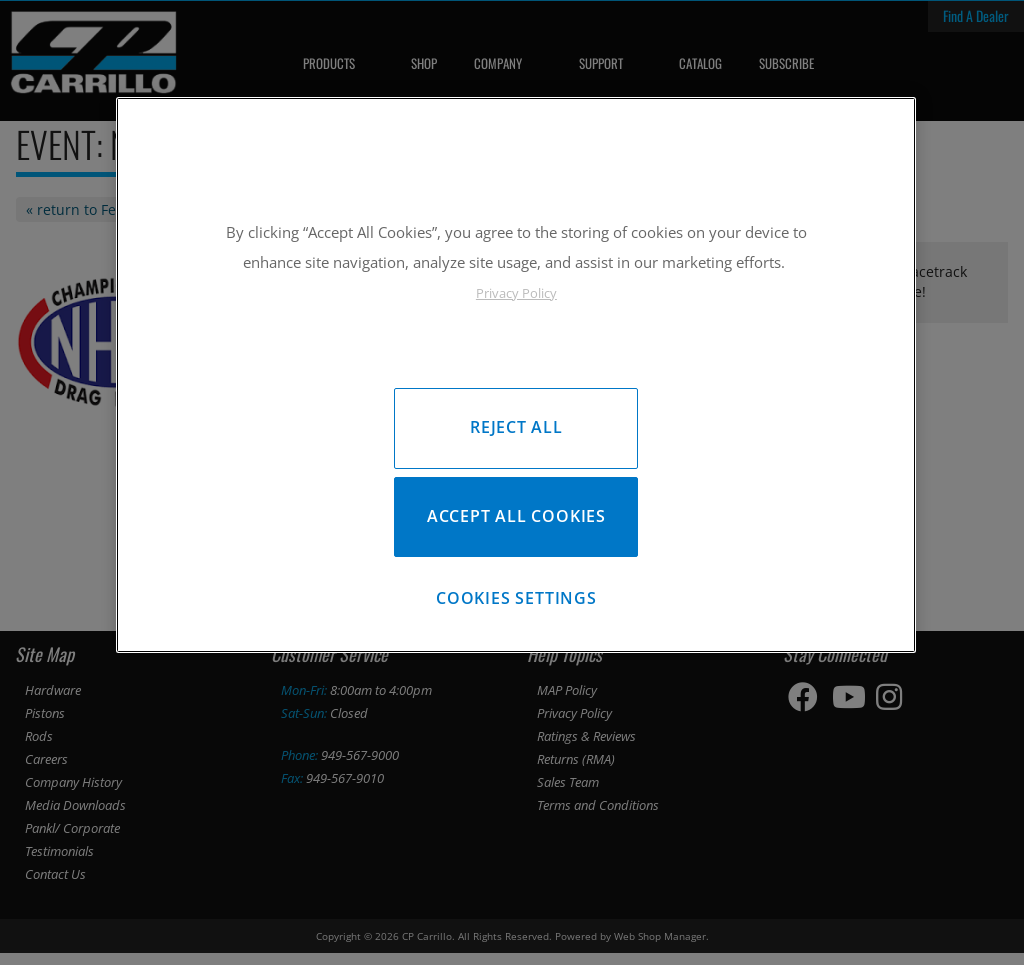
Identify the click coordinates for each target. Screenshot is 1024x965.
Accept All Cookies (516, 521)
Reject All (516, 427)
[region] (516, 379)
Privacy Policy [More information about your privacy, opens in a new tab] (516, 293)
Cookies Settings (516, 607)
